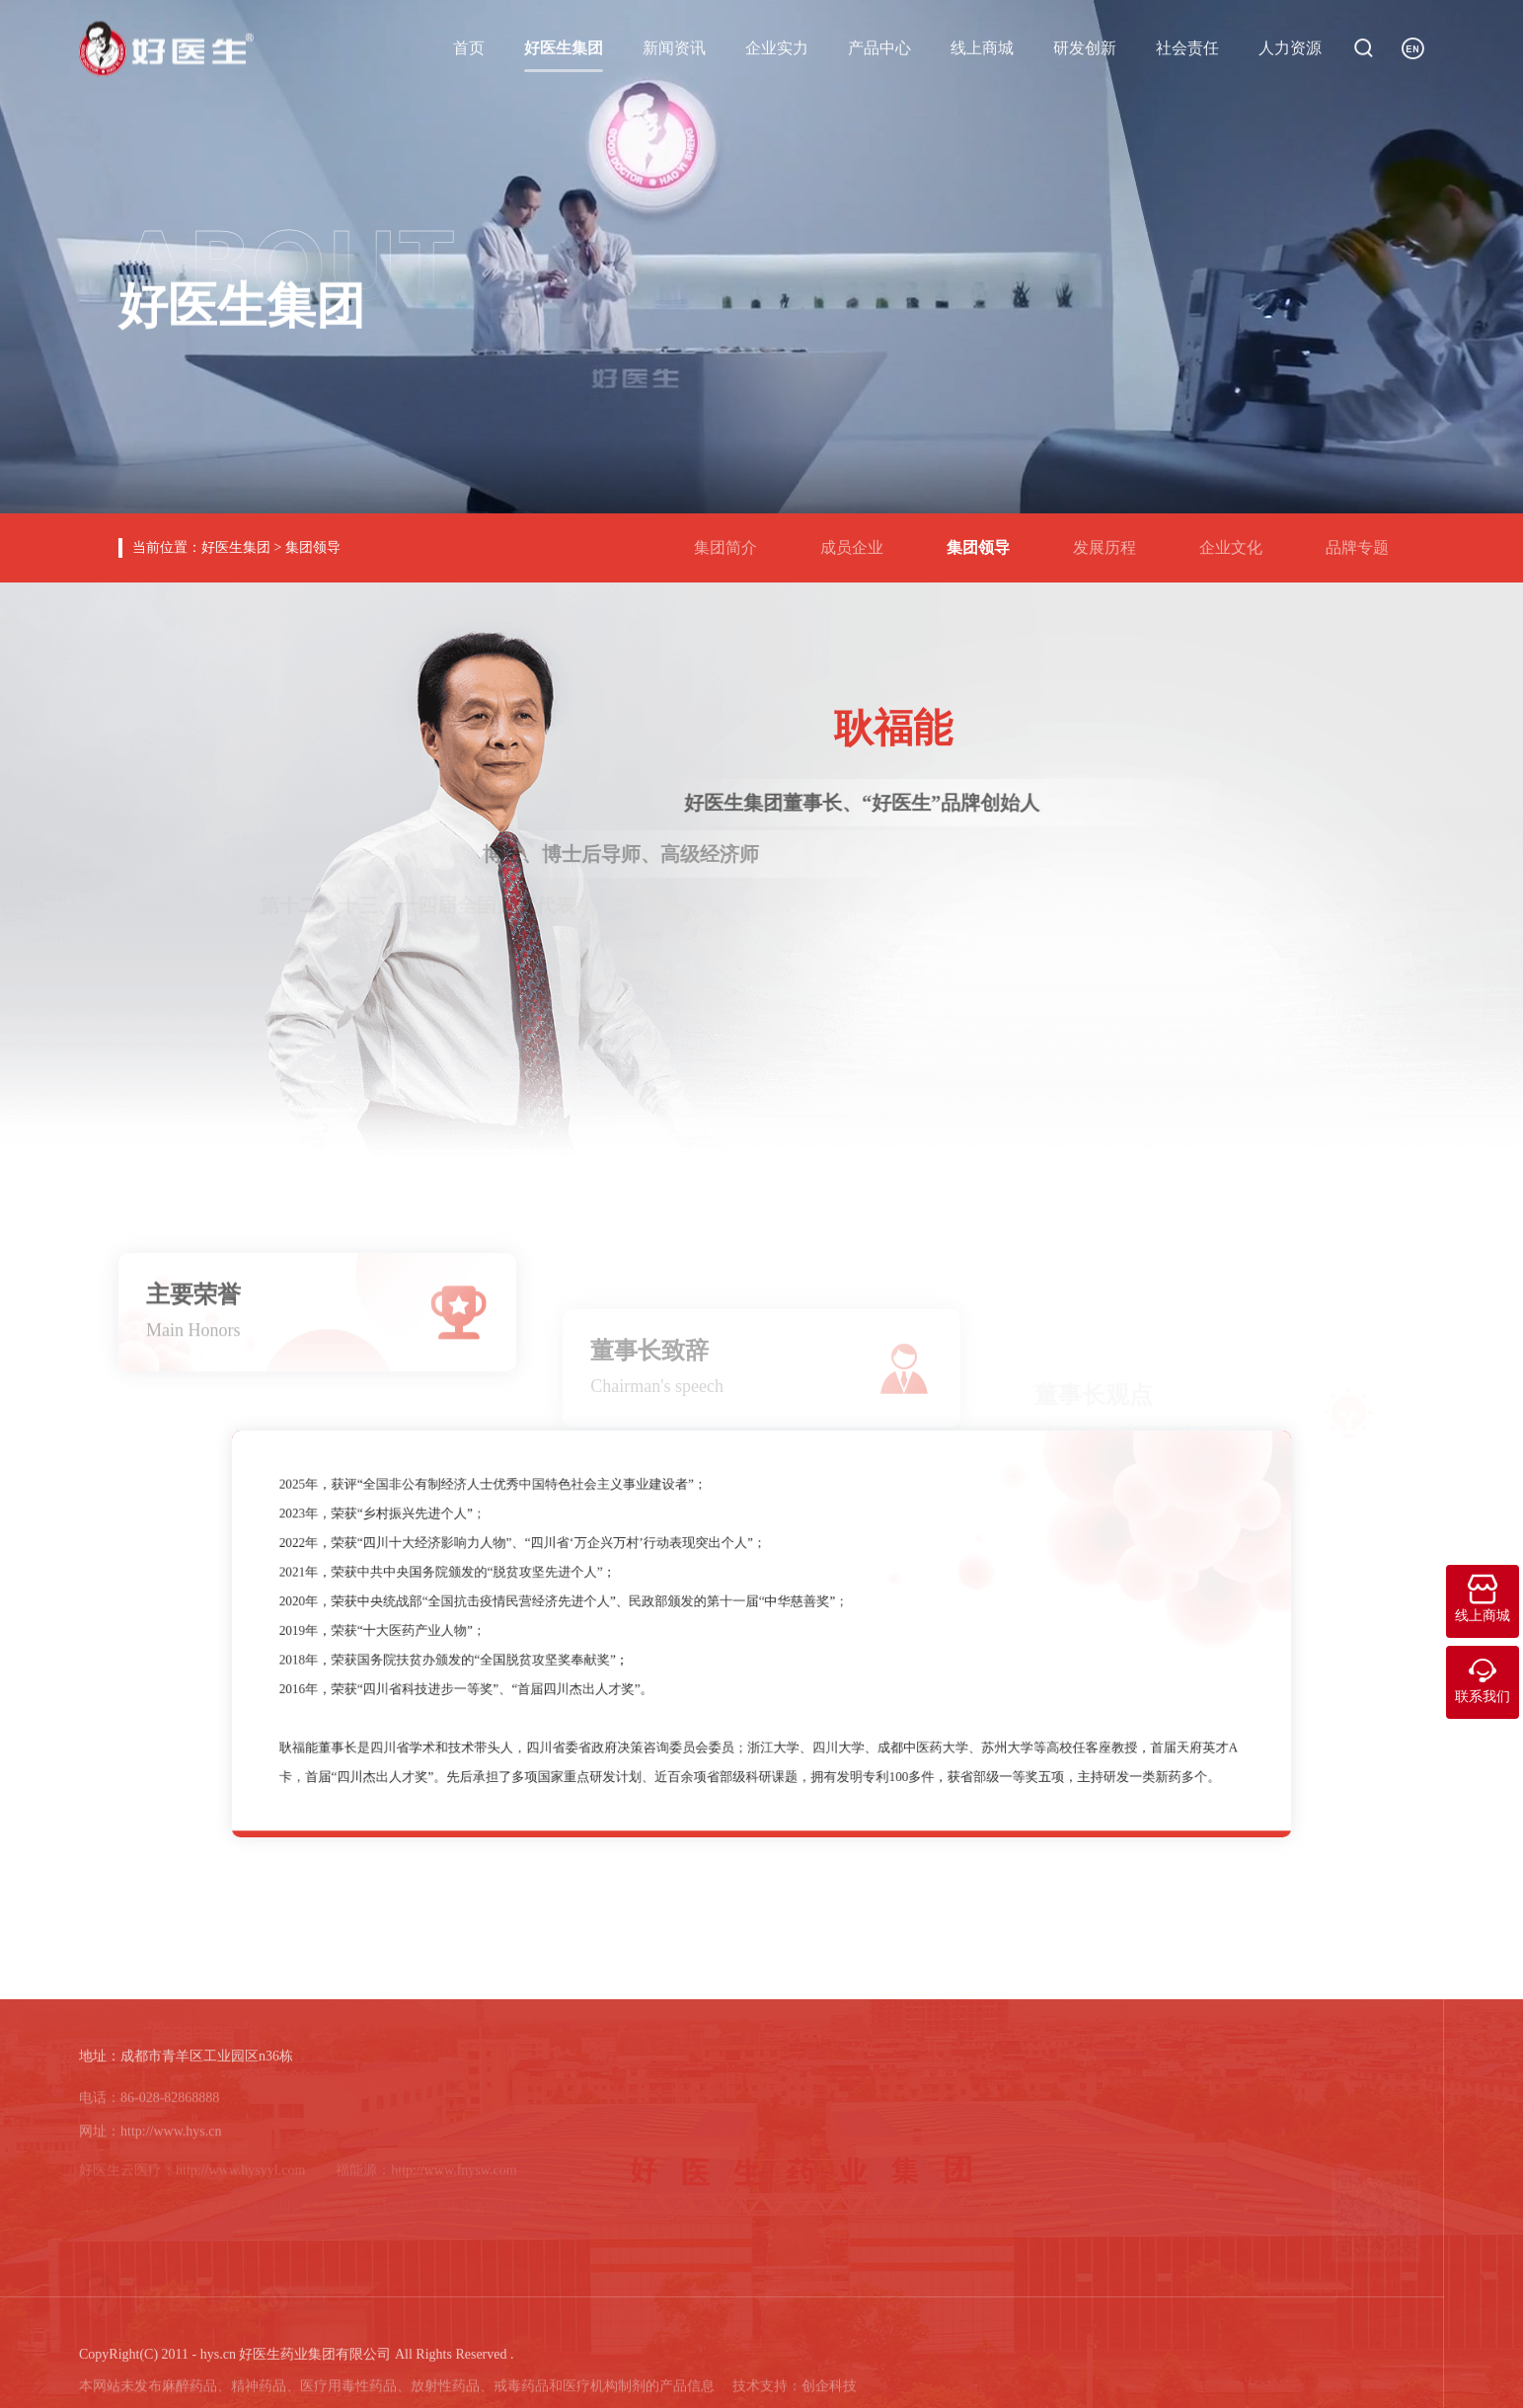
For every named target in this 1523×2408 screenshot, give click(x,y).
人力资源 (1290, 46)
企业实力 (776, 46)
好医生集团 (563, 46)
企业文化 (1238, 539)
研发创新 (1084, 46)
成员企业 (859, 539)
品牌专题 (1365, 539)
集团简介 (733, 539)
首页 (469, 46)
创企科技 (829, 2394)
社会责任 (1187, 46)
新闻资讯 (674, 46)
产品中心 (879, 46)
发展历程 (1112, 539)
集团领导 (313, 547)
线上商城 (982, 46)
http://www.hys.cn (171, 2141)
